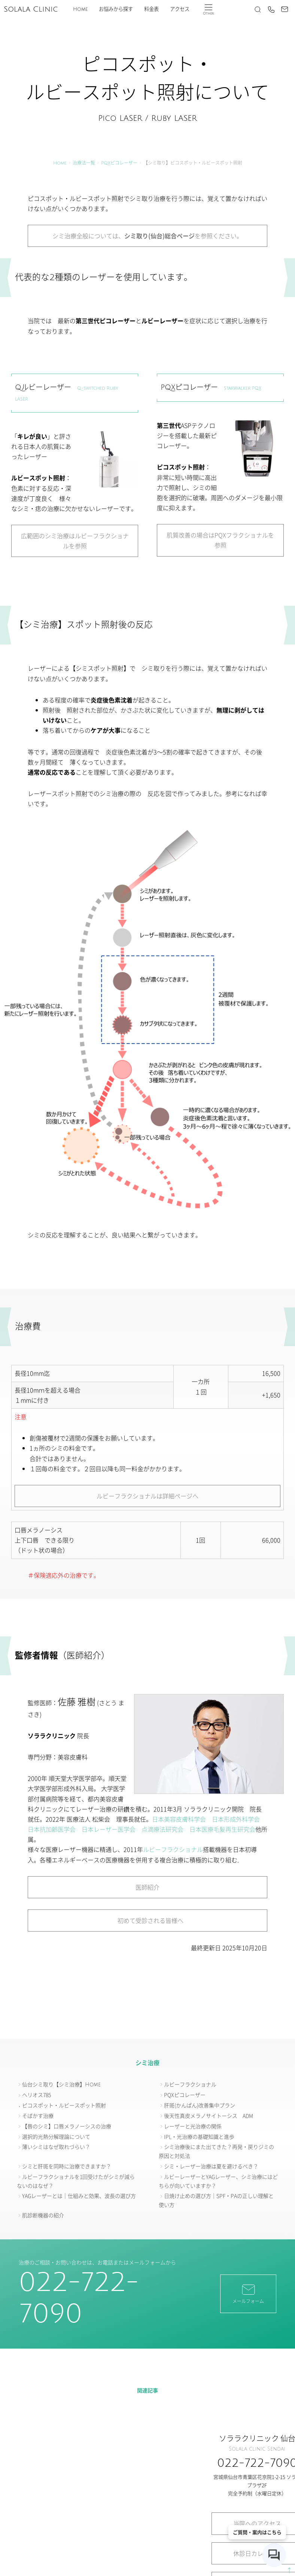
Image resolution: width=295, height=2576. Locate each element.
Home (80, 9)
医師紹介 (147, 1887)
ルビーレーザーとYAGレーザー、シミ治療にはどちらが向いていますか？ (218, 2181)
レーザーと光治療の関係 (193, 2126)
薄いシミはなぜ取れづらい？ (56, 2146)
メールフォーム (248, 2293)
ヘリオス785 (36, 2094)
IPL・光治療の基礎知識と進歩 (199, 2136)
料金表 (151, 9)
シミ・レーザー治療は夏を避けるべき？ (211, 2166)
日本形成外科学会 (236, 1818)
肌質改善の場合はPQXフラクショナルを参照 (220, 539)
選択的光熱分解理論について (56, 2136)
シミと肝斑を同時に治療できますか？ (66, 2166)
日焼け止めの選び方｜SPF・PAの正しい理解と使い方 (216, 2200)
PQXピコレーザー (119, 163)
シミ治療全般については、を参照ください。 (147, 235)
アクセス (179, 9)
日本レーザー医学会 (109, 1829)
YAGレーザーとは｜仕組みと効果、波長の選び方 (79, 2195)
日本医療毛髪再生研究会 (222, 1829)
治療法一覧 (84, 163)
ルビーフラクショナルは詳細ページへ (147, 1495)
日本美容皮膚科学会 (179, 1818)
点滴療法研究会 (162, 1829)
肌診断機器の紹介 (43, 2215)
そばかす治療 (38, 2115)
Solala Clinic (31, 9)
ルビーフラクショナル (173, 1849)
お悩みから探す (116, 9)
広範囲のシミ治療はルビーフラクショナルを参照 (75, 540)
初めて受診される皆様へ (147, 1920)
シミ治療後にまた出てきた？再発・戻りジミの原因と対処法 (216, 2151)
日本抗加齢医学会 (52, 1829)
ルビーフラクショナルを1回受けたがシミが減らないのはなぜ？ (76, 2181)
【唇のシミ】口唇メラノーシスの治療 (66, 2126)
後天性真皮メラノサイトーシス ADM (208, 2115)
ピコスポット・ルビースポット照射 (64, 2105)
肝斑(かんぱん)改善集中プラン (199, 2105)
